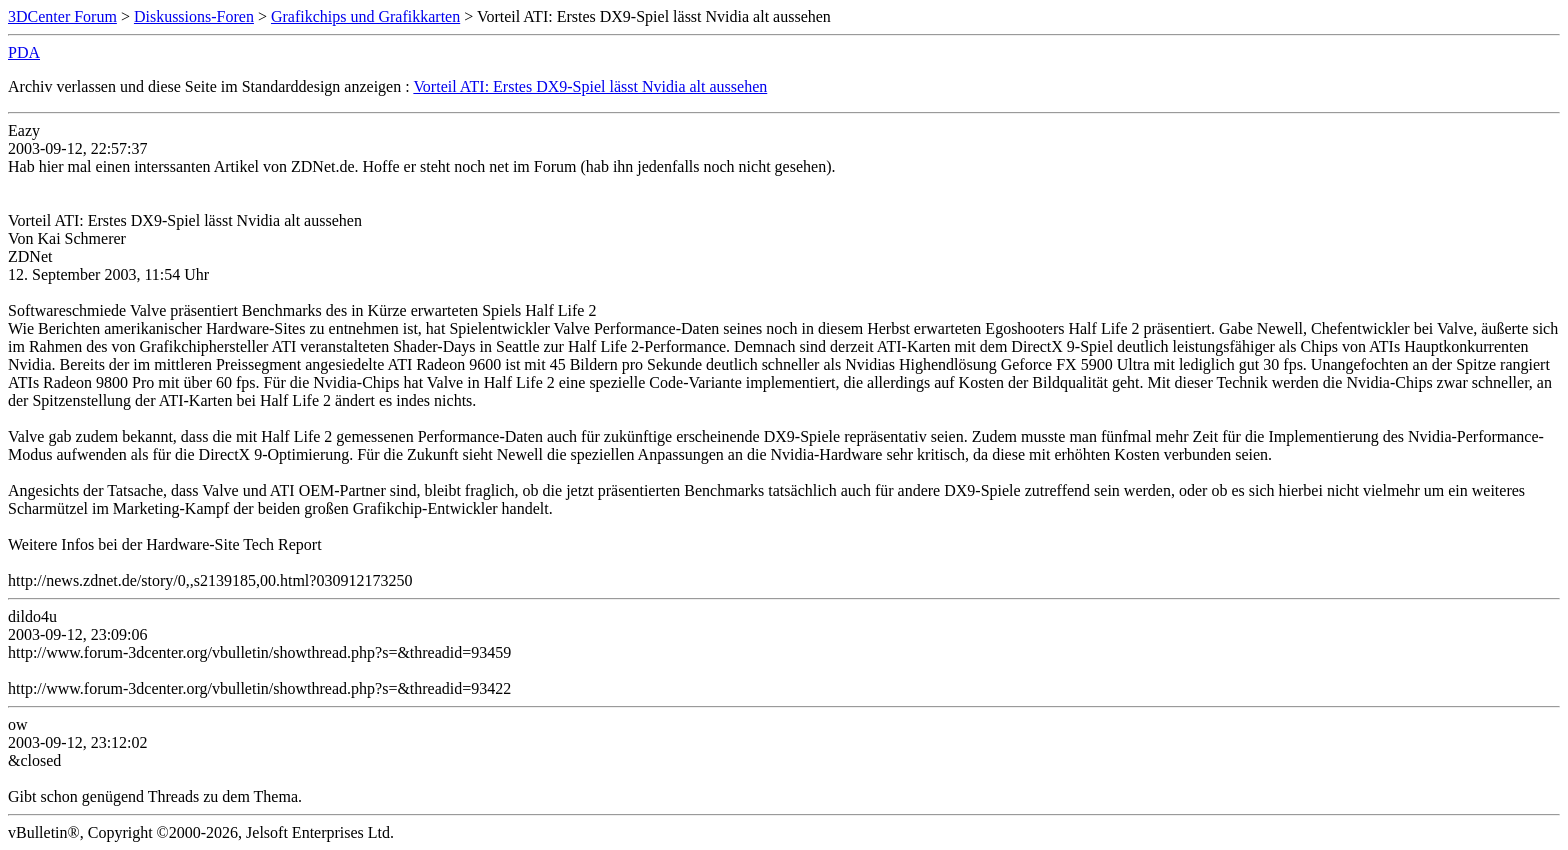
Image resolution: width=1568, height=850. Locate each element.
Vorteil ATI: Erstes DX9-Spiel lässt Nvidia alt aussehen (590, 86)
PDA (24, 52)
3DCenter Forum (62, 16)
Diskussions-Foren (194, 16)
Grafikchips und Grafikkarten (365, 16)
